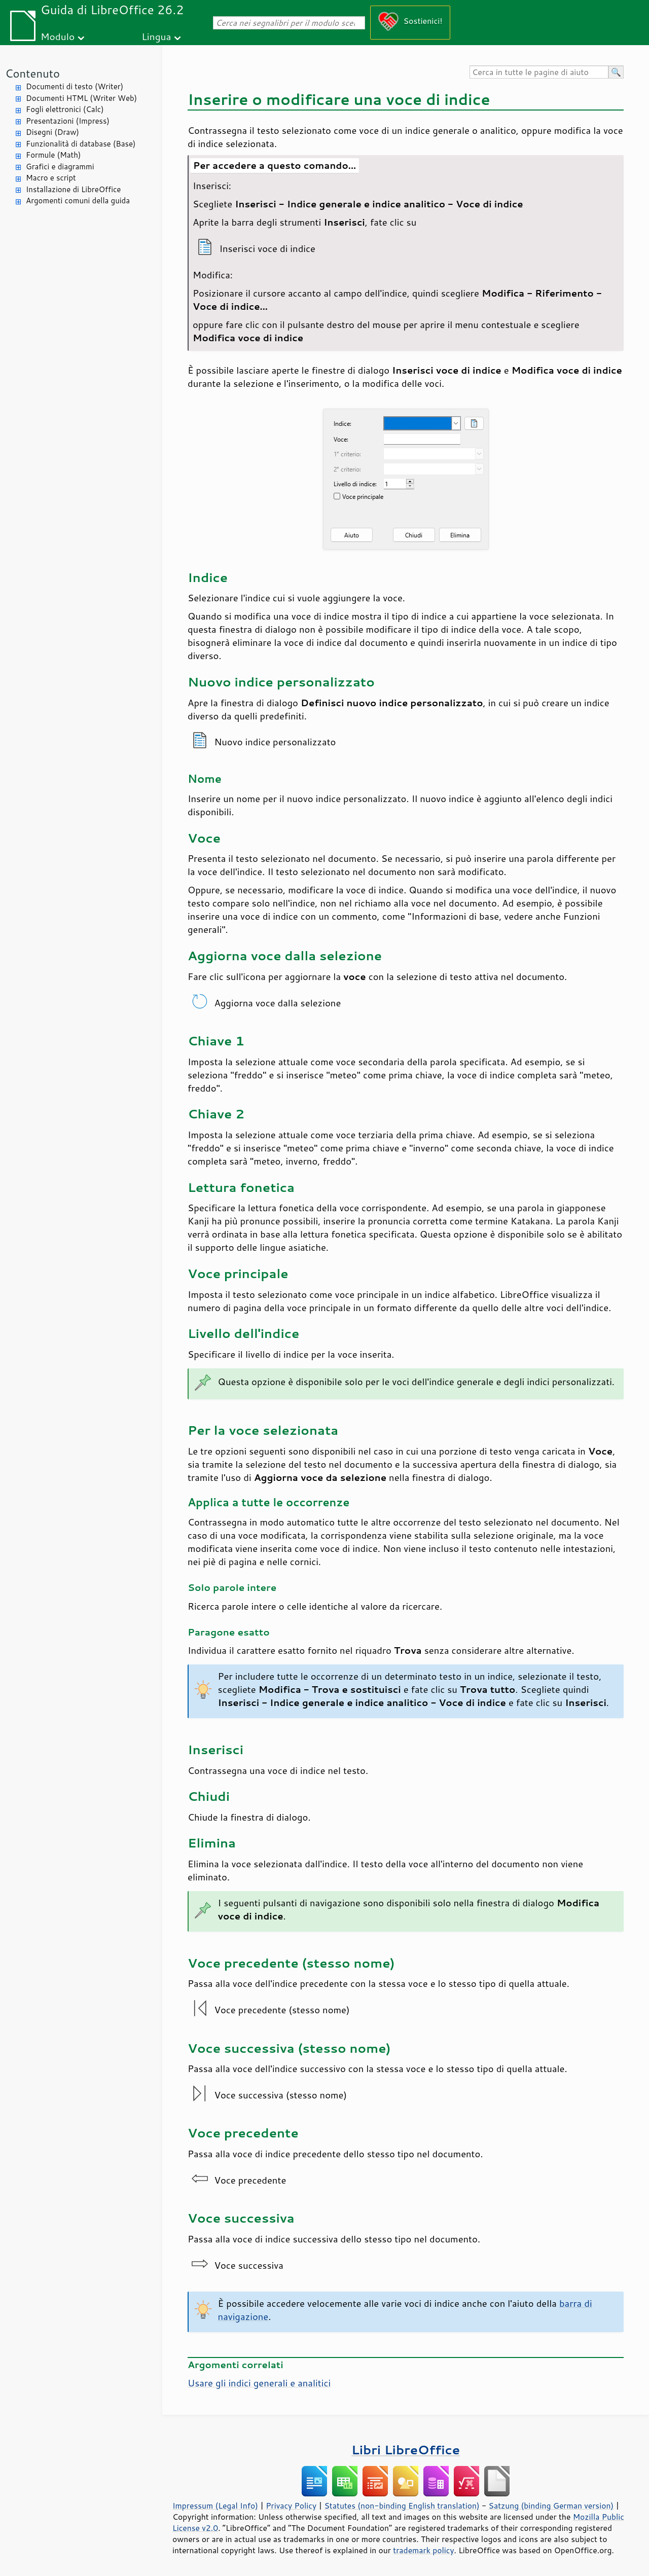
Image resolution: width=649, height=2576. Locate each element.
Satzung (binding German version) (551, 2505)
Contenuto (32, 73)
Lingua (156, 36)
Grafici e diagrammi (60, 166)
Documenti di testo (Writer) (74, 86)
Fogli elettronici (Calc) (65, 109)
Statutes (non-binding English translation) (401, 2505)
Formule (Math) (53, 155)
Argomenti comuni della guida (78, 200)
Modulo (58, 36)
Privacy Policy (291, 2505)
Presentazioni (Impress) (68, 121)
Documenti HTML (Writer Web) (81, 98)
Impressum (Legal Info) (215, 2505)
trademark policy (423, 2550)
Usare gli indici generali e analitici (259, 2382)
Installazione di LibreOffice (73, 189)
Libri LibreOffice (405, 2449)
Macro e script (51, 177)
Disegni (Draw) (52, 132)
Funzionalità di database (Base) (80, 143)
